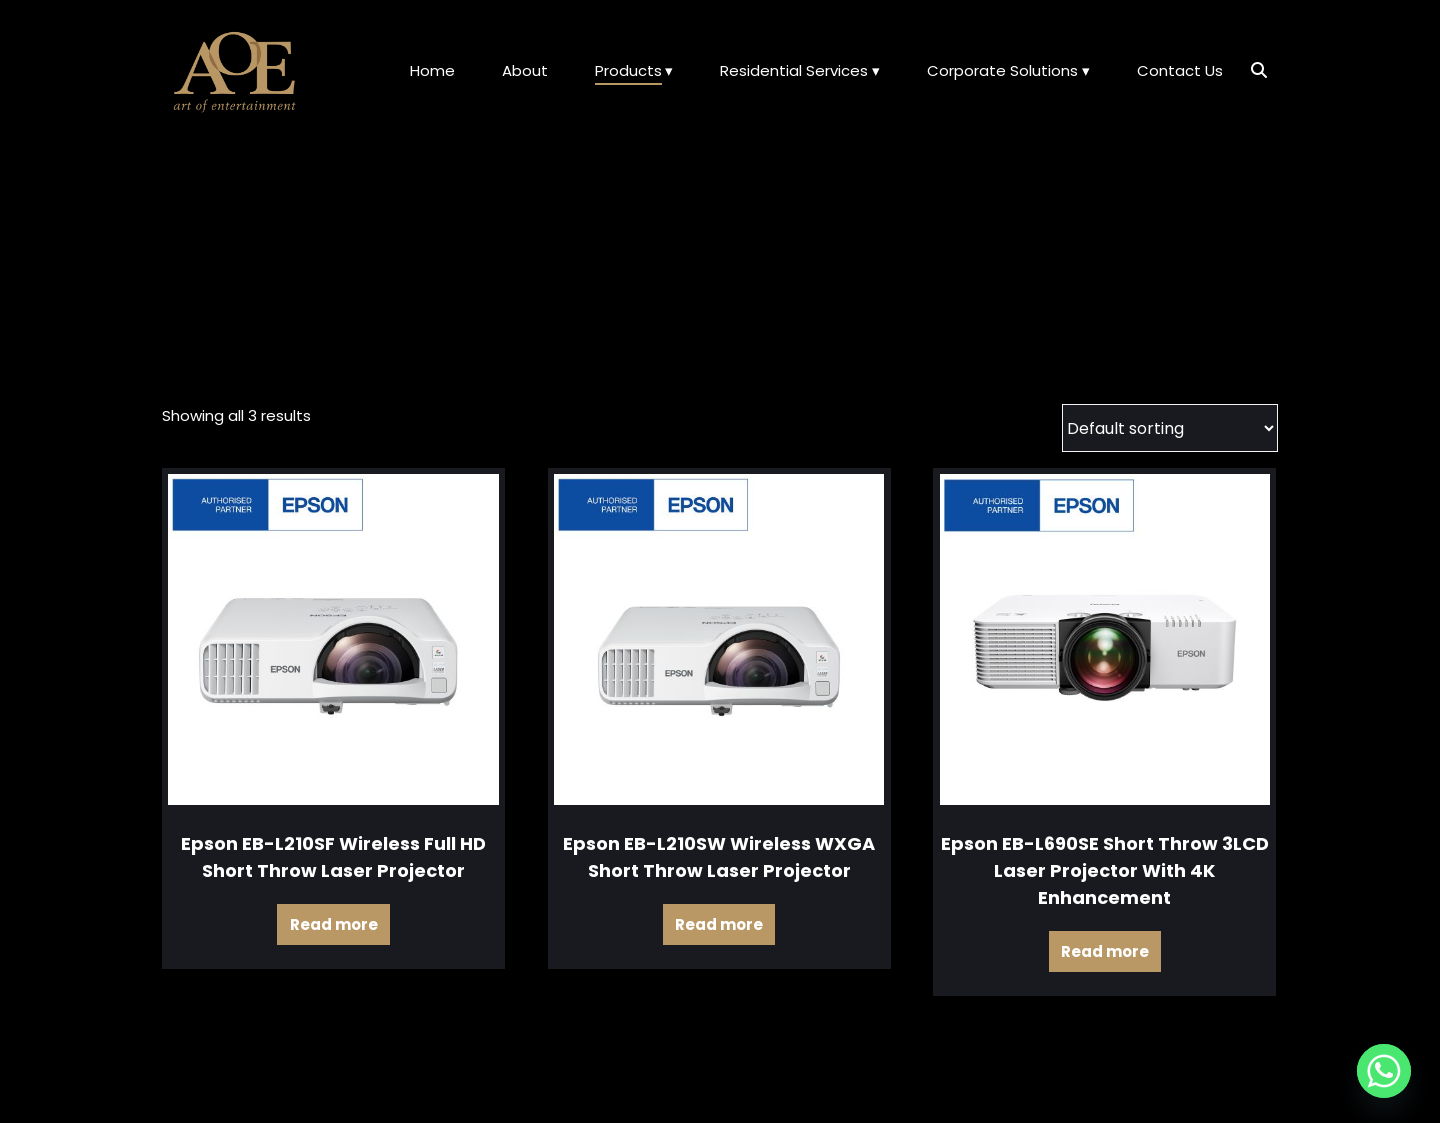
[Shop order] (1170, 428)
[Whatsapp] (1384, 1071)
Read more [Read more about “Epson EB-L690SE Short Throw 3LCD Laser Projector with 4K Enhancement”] (1105, 951)
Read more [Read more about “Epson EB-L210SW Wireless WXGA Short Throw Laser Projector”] (719, 924)
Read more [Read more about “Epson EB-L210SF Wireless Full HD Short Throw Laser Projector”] (334, 924)
